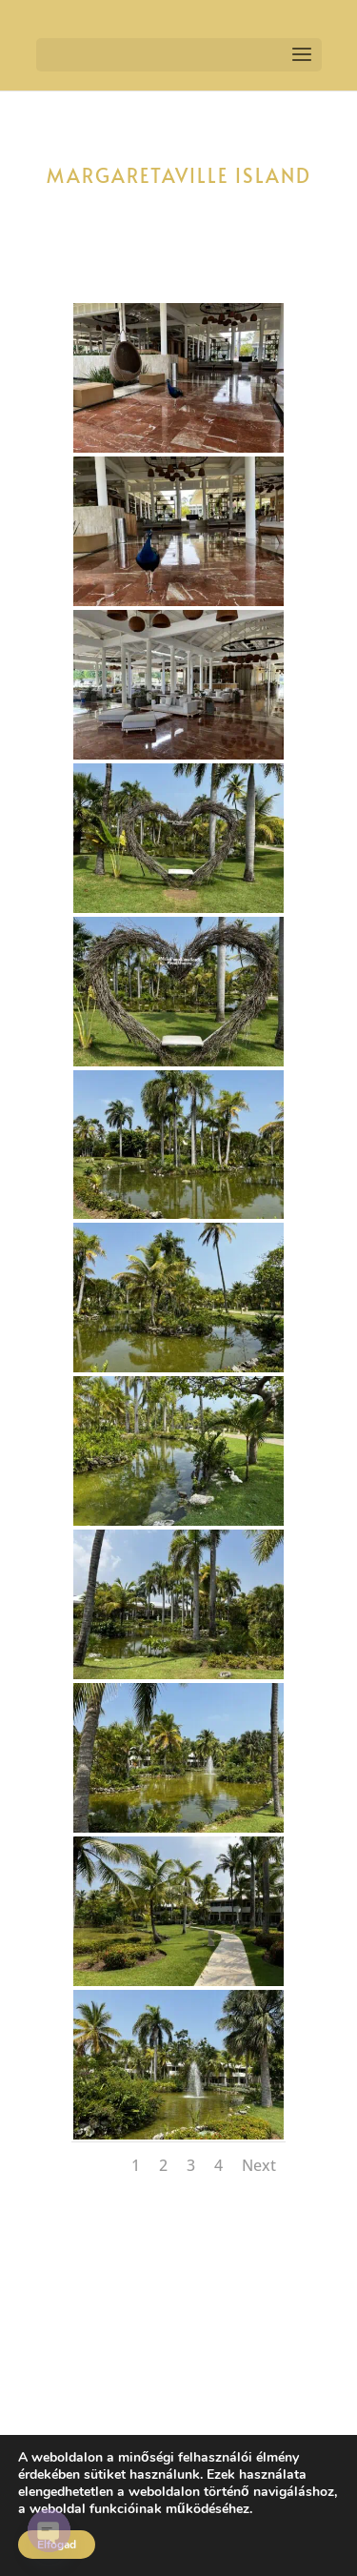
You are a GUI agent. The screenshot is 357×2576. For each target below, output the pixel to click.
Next (259, 2165)
